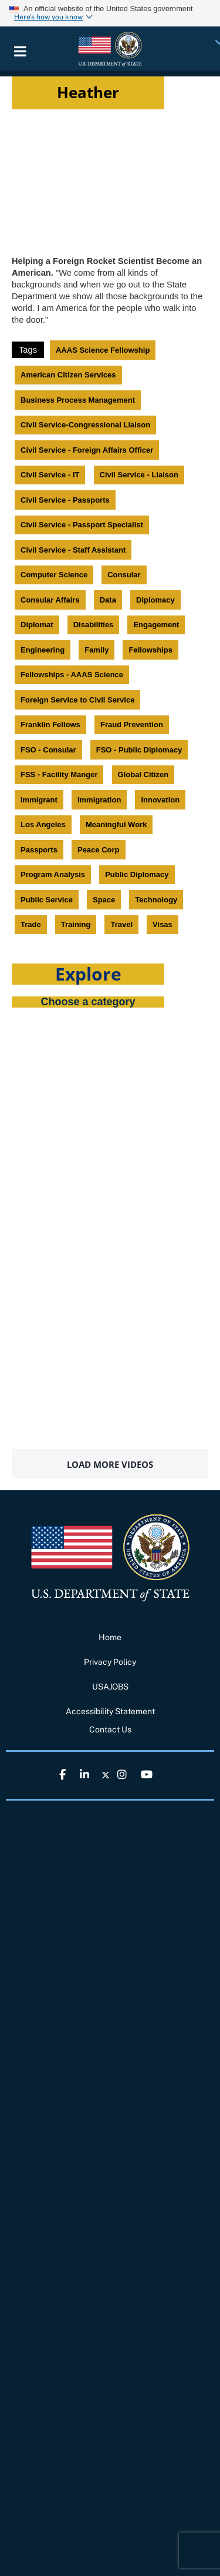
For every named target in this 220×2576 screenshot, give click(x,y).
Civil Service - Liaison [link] (139, 474)
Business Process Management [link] (78, 400)
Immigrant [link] (39, 799)
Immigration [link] (99, 799)
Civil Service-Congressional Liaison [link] (85, 424)
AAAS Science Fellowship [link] (103, 350)
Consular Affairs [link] (50, 600)
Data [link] (108, 600)
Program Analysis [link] (53, 874)
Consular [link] (123, 574)
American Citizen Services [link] (68, 374)
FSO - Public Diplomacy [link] (139, 749)
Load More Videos (110, 1464)
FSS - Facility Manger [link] (59, 774)
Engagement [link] (156, 624)
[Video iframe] (110, 176)
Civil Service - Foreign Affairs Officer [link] (87, 450)
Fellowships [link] (150, 649)
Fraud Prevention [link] (131, 724)
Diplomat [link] (37, 624)
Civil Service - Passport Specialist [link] (82, 524)
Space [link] (104, 899)
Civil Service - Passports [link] (65, 500)
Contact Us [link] (110, 1729)
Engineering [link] (43, 649)
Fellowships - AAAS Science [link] (72, 674)
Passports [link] (39, 849)
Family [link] (96, 649)
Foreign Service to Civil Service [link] (77, 699)
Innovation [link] (160, 799)
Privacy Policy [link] (110, 1662)
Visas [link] (162, 924)
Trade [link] (31, 924)
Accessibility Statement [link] (110, 1711)
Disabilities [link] (93, 624)
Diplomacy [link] (155, 600)
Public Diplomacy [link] (136, 874)
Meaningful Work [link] (116, 824)
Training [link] (76, 924)
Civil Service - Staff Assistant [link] (73, 550)
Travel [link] (121, 924)
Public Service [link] (47, 899)
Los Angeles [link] (43, 824)
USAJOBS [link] (110, 1686)
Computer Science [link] (54, 574)
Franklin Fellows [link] (50, 724)
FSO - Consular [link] (48, 749)
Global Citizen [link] (143, 774)
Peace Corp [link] (98, 849)
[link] (110, 48)
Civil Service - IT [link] (50, 474)
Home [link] (110, 1637)
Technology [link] (156, 899)
